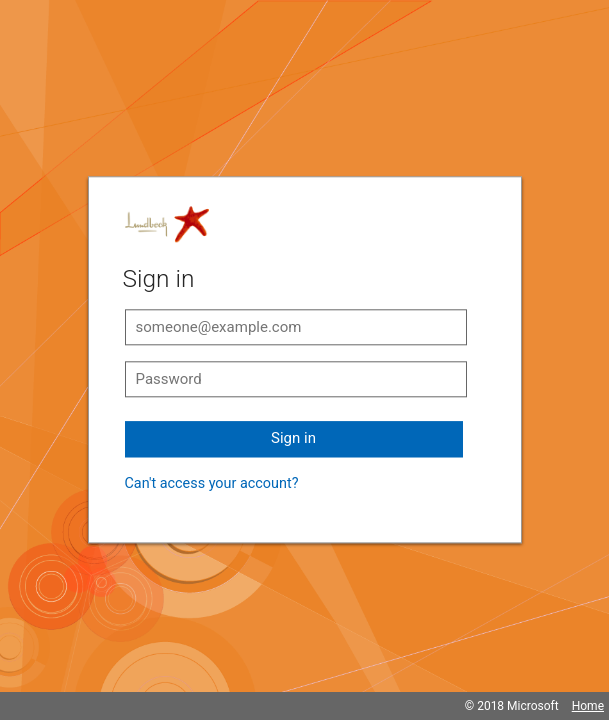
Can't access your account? (212, 483)
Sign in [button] (293, 438)
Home (588, 706)
